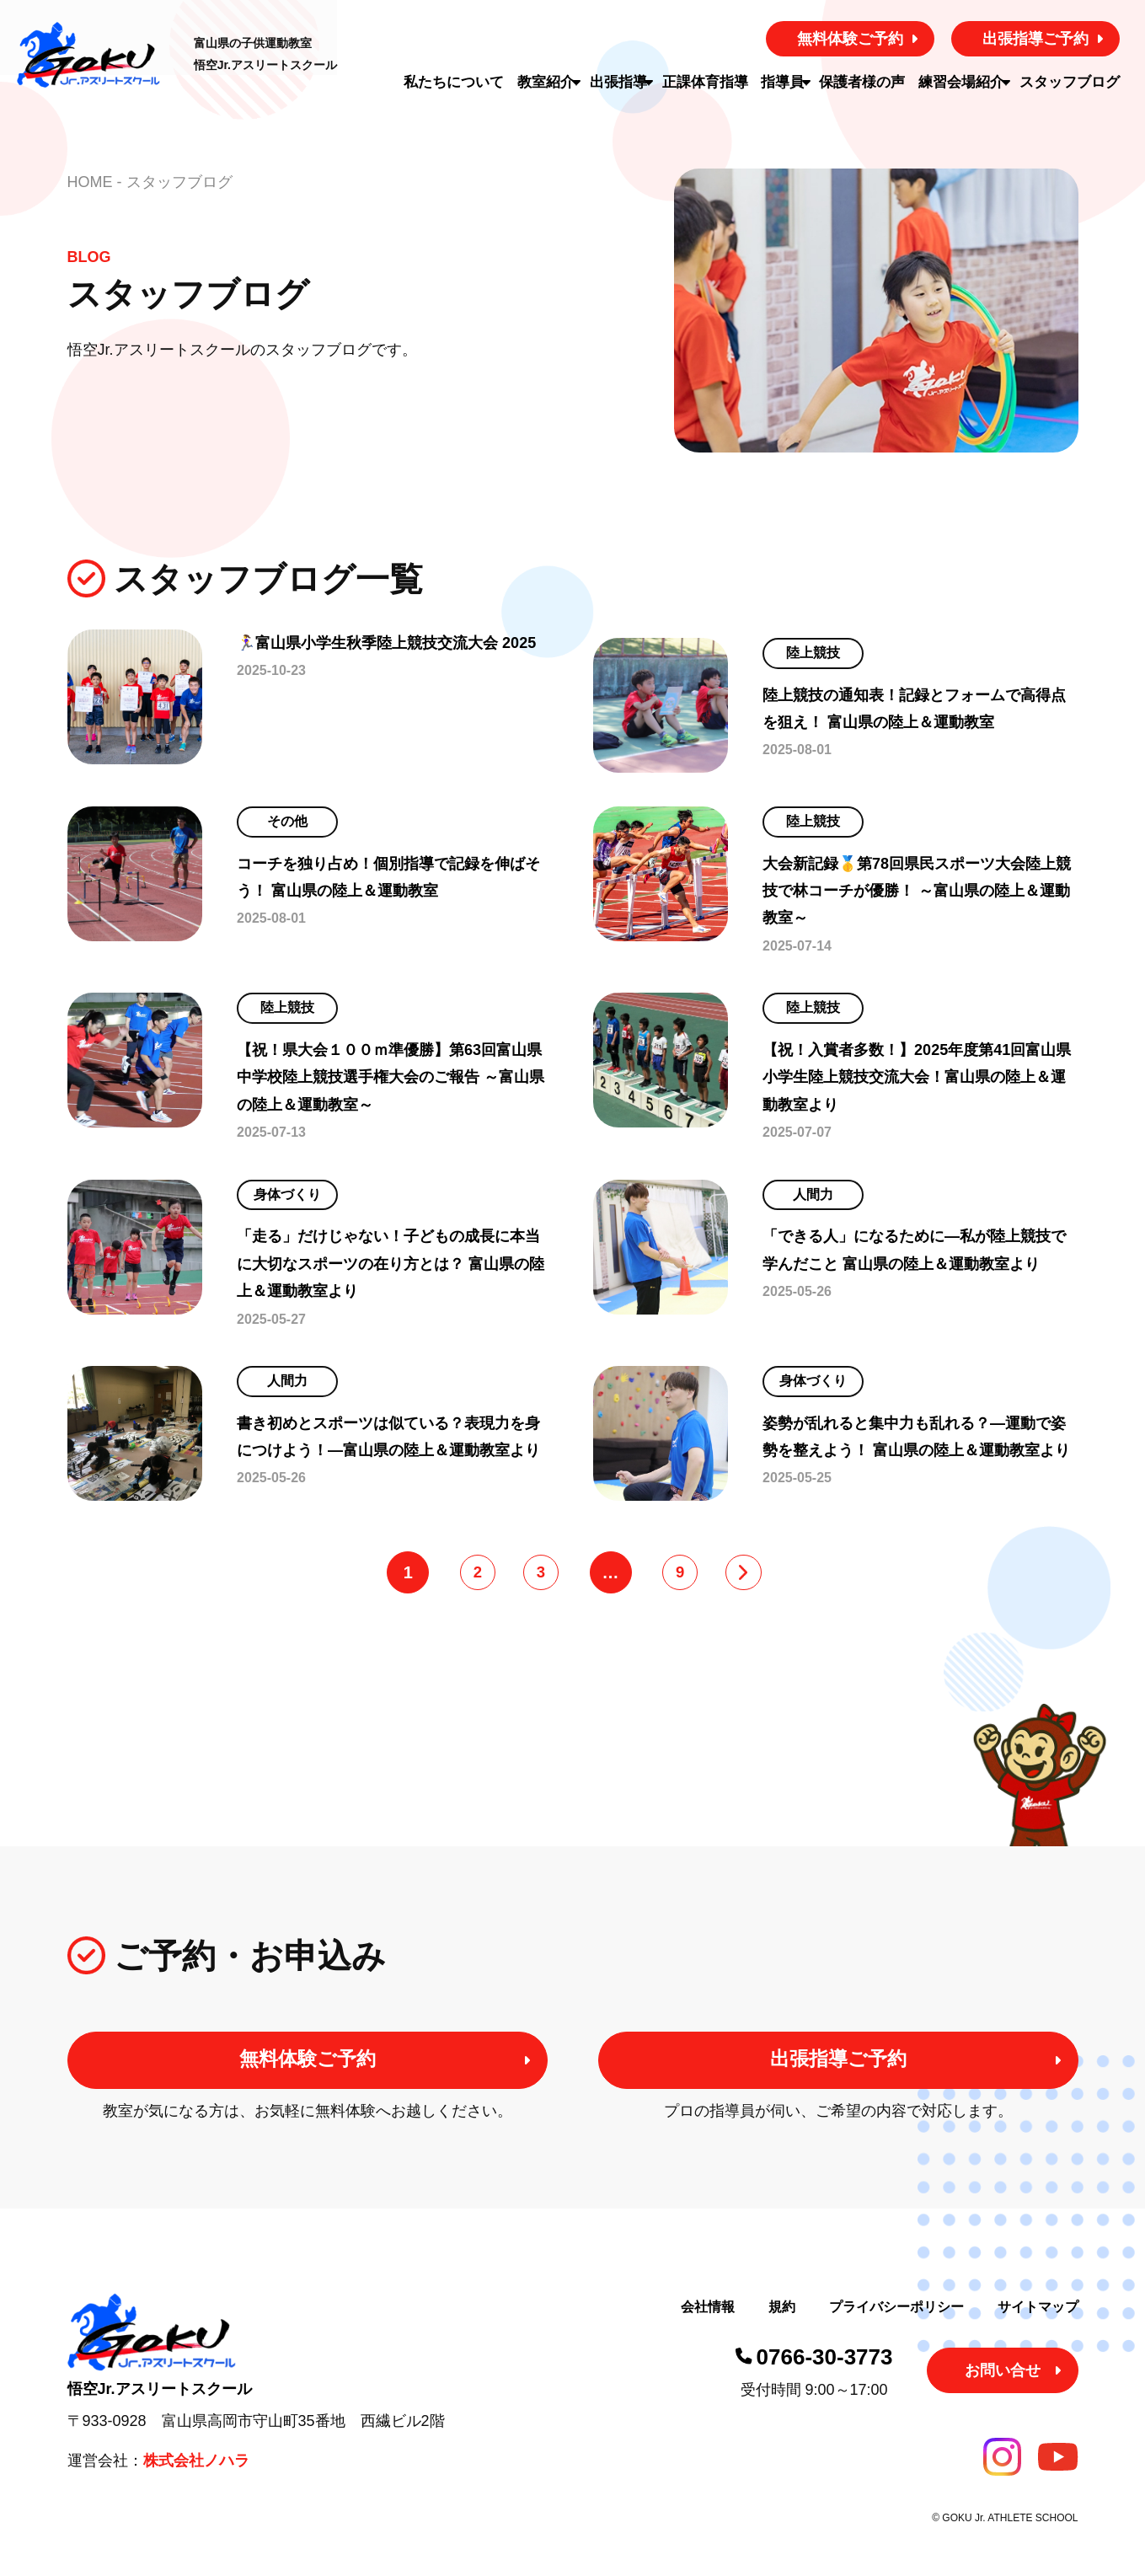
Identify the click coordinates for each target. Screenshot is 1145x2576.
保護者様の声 (869, 82)
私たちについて (448, 82)
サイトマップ (1038, 2330)
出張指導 (616, 82)
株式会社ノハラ (196, 2484)
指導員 (784, 82)
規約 (781, 2330)
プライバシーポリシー (896, 2330)
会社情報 (708, 2330)
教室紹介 (537, 82)
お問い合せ (1003, 2394)
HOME (90, 182)
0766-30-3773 (825, 2380)
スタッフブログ (1075, 82)
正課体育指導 (708, 82)
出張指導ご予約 (1035, 38)
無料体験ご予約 (850, 38)
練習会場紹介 (965, 82)
